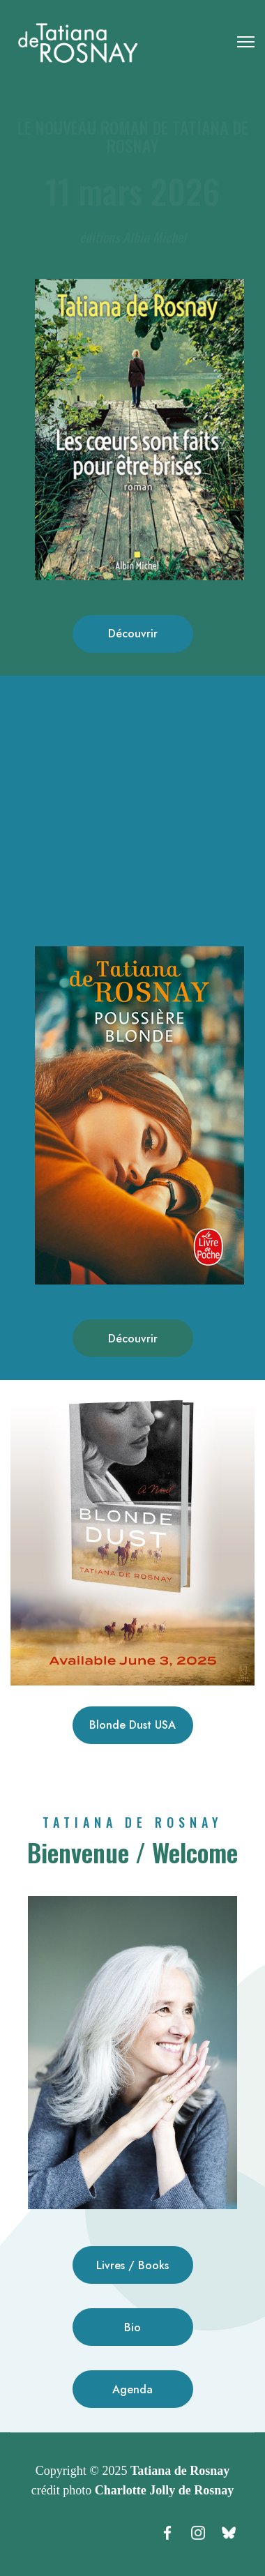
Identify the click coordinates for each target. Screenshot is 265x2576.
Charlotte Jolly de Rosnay (164, 2490)
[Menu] (246, 42)
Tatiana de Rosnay (179, 2471)
